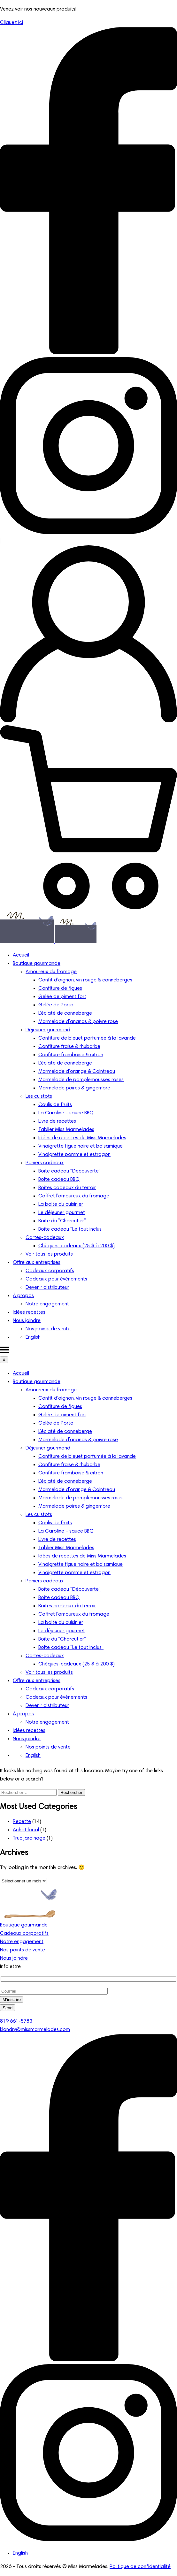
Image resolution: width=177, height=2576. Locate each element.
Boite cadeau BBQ (59, 1179)
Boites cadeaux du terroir (67, 1187)
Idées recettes (29, 1312)
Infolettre (10, 1966)
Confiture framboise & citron (70, 1054)
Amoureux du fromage (51, 971)
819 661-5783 (16, 2021)
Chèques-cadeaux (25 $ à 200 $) (76, 1246)
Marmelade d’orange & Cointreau (76, 1071)
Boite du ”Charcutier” (62, 1221)
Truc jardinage (29, 1838)
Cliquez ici (11, 22)
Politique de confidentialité (140, 2566)
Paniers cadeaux (45, 1162)
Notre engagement (47, 1304)
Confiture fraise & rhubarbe (69, 1046)
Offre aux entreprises (36, 1262)
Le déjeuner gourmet (61, 1212)
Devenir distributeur (47, 1287)
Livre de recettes (57, 1121)
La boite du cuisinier (60, 1204)
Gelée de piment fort (62, 996)
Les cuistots (39, 1096)
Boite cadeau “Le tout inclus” (71, 1229)
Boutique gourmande (36, 963)
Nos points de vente (48, 1329)
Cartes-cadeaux (45, 1237)
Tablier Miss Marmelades (66, 1129)
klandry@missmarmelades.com (35, 2029)
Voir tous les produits (49, 1254)
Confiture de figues (60, 988)
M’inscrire (12, 1999)
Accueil (21, 955)
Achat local (26, 1830)
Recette (22, 1821)
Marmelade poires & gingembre (74, 1088)
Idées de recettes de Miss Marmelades (82, 1138)
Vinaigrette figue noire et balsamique (80, 1146)
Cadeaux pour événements (56, 1279)
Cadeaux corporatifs (50, 1270)
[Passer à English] (33, 1337)
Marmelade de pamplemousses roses (81, 1079)
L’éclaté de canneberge (65, 1013)
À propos (23, 1295)
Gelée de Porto (55, 1005)
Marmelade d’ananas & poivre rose (78, 1021)
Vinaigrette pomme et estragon (74, 1154)
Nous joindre (27, 1320)
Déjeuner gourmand (48, 1030)
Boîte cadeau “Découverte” (69, 1171)
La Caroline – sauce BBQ (66, 1113)
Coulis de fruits (55, 1104)
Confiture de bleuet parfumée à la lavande (87, 1038)
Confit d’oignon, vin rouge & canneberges (85, 980)
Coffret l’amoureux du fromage (73, 1196)
